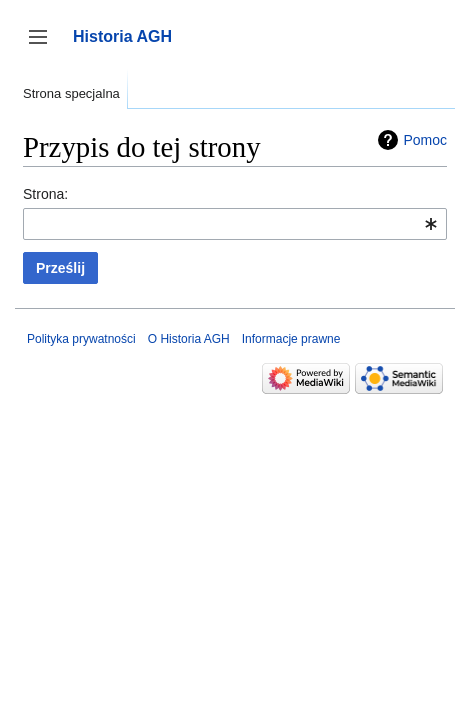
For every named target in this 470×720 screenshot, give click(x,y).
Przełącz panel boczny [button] (44, 46)
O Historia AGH (189, 339)
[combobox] (235, 224)
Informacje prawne (291, 339)
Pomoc (425, 140)
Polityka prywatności (81, 339)
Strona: (45, 194)
